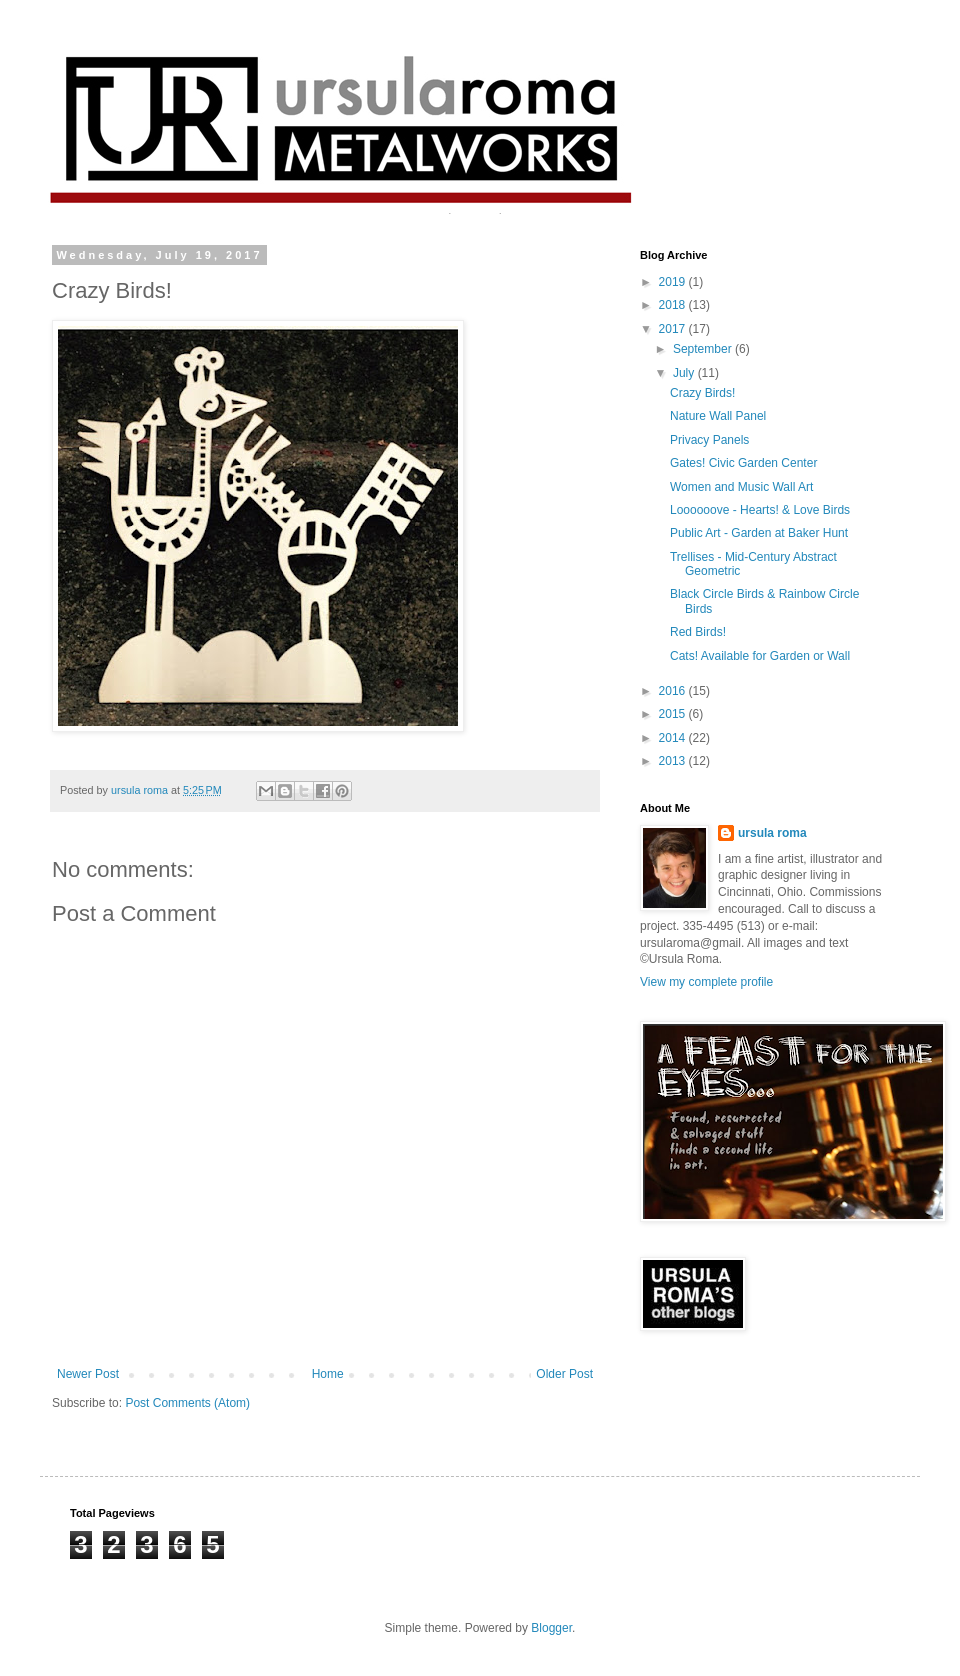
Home (328, 1374)
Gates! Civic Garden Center (743, 463)
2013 (674, 761)
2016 (674, 691)
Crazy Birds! (702, 393)
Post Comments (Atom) (187, 1403)
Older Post (564, 1374)
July (685, 373)
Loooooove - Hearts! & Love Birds (760, 510)
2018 (674, 305)
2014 (674, 738)
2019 (674, 282)
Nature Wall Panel (718, 416)
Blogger (551, 1628)
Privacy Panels (709, 440)
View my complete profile (706, 982)
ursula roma (772, 833)
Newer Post (88, 1374)
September (704, 349)
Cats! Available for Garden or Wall (760, 656)
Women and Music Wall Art (741, 487)
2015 (674, 714)
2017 (674, 329)
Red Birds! (698, 632)
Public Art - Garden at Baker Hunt (759, 533)
